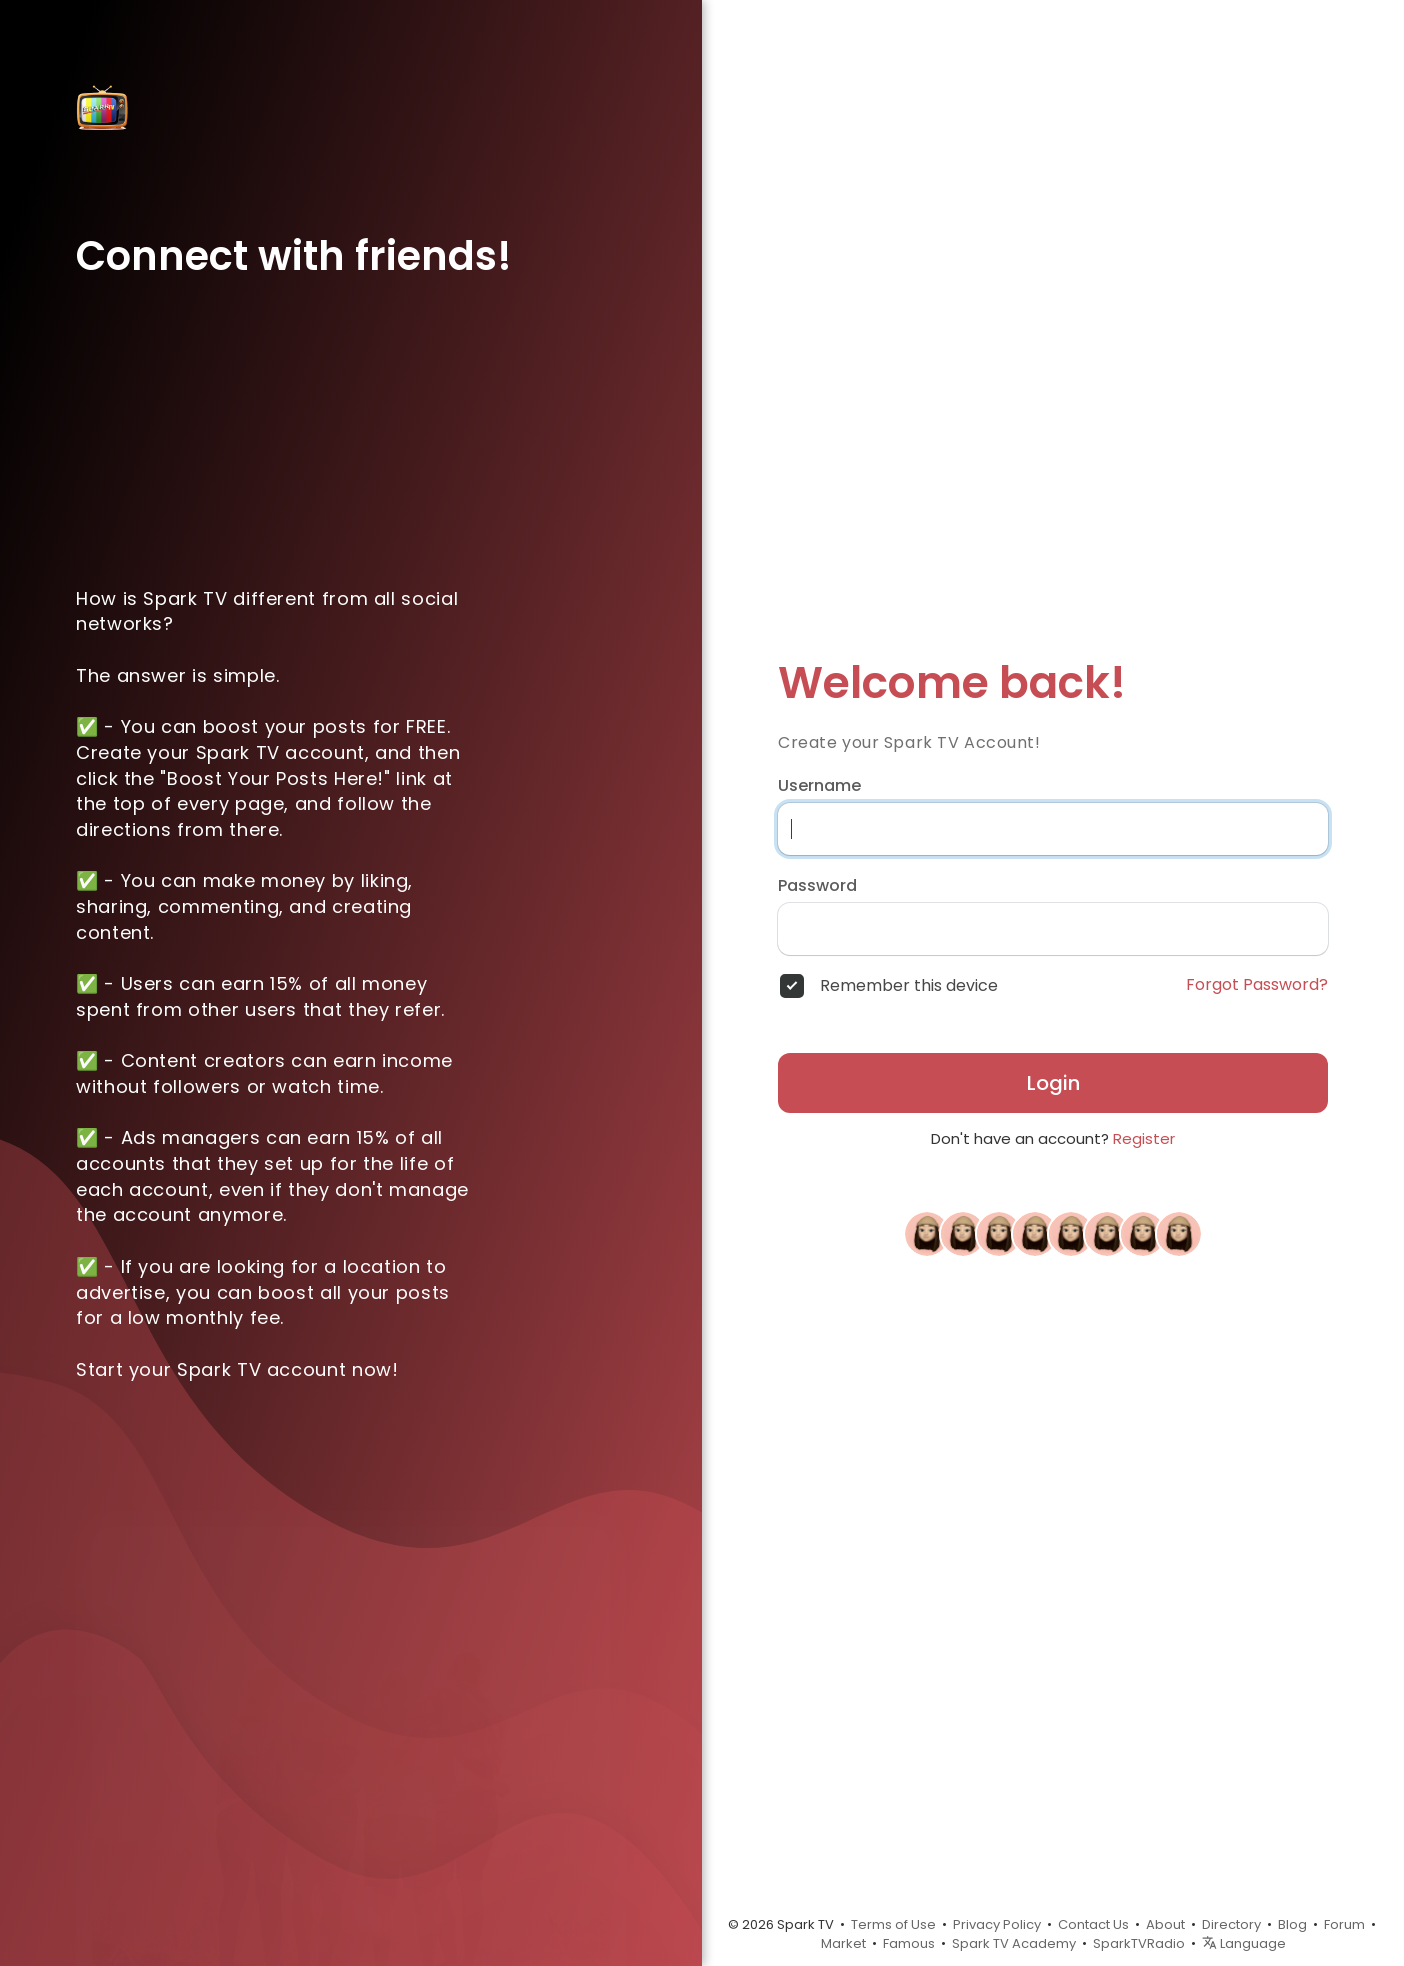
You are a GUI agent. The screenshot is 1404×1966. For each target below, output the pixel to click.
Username (819, 786)
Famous (909, 1943)
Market (843, 1943)
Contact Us (1093, 1924)
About (1165, 1924)
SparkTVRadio (1139, 1943)
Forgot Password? (1257, 985)
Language (1244, 1943)
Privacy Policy (997, 1924)
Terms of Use (893, 1924)
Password (817, 886)
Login (1053, 1083)
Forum (1344, 1924)
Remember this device (909, 986)
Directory (1231, 1924)
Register (1144, 1138)
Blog (1292, 1924)
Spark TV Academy (1014, 1943)
